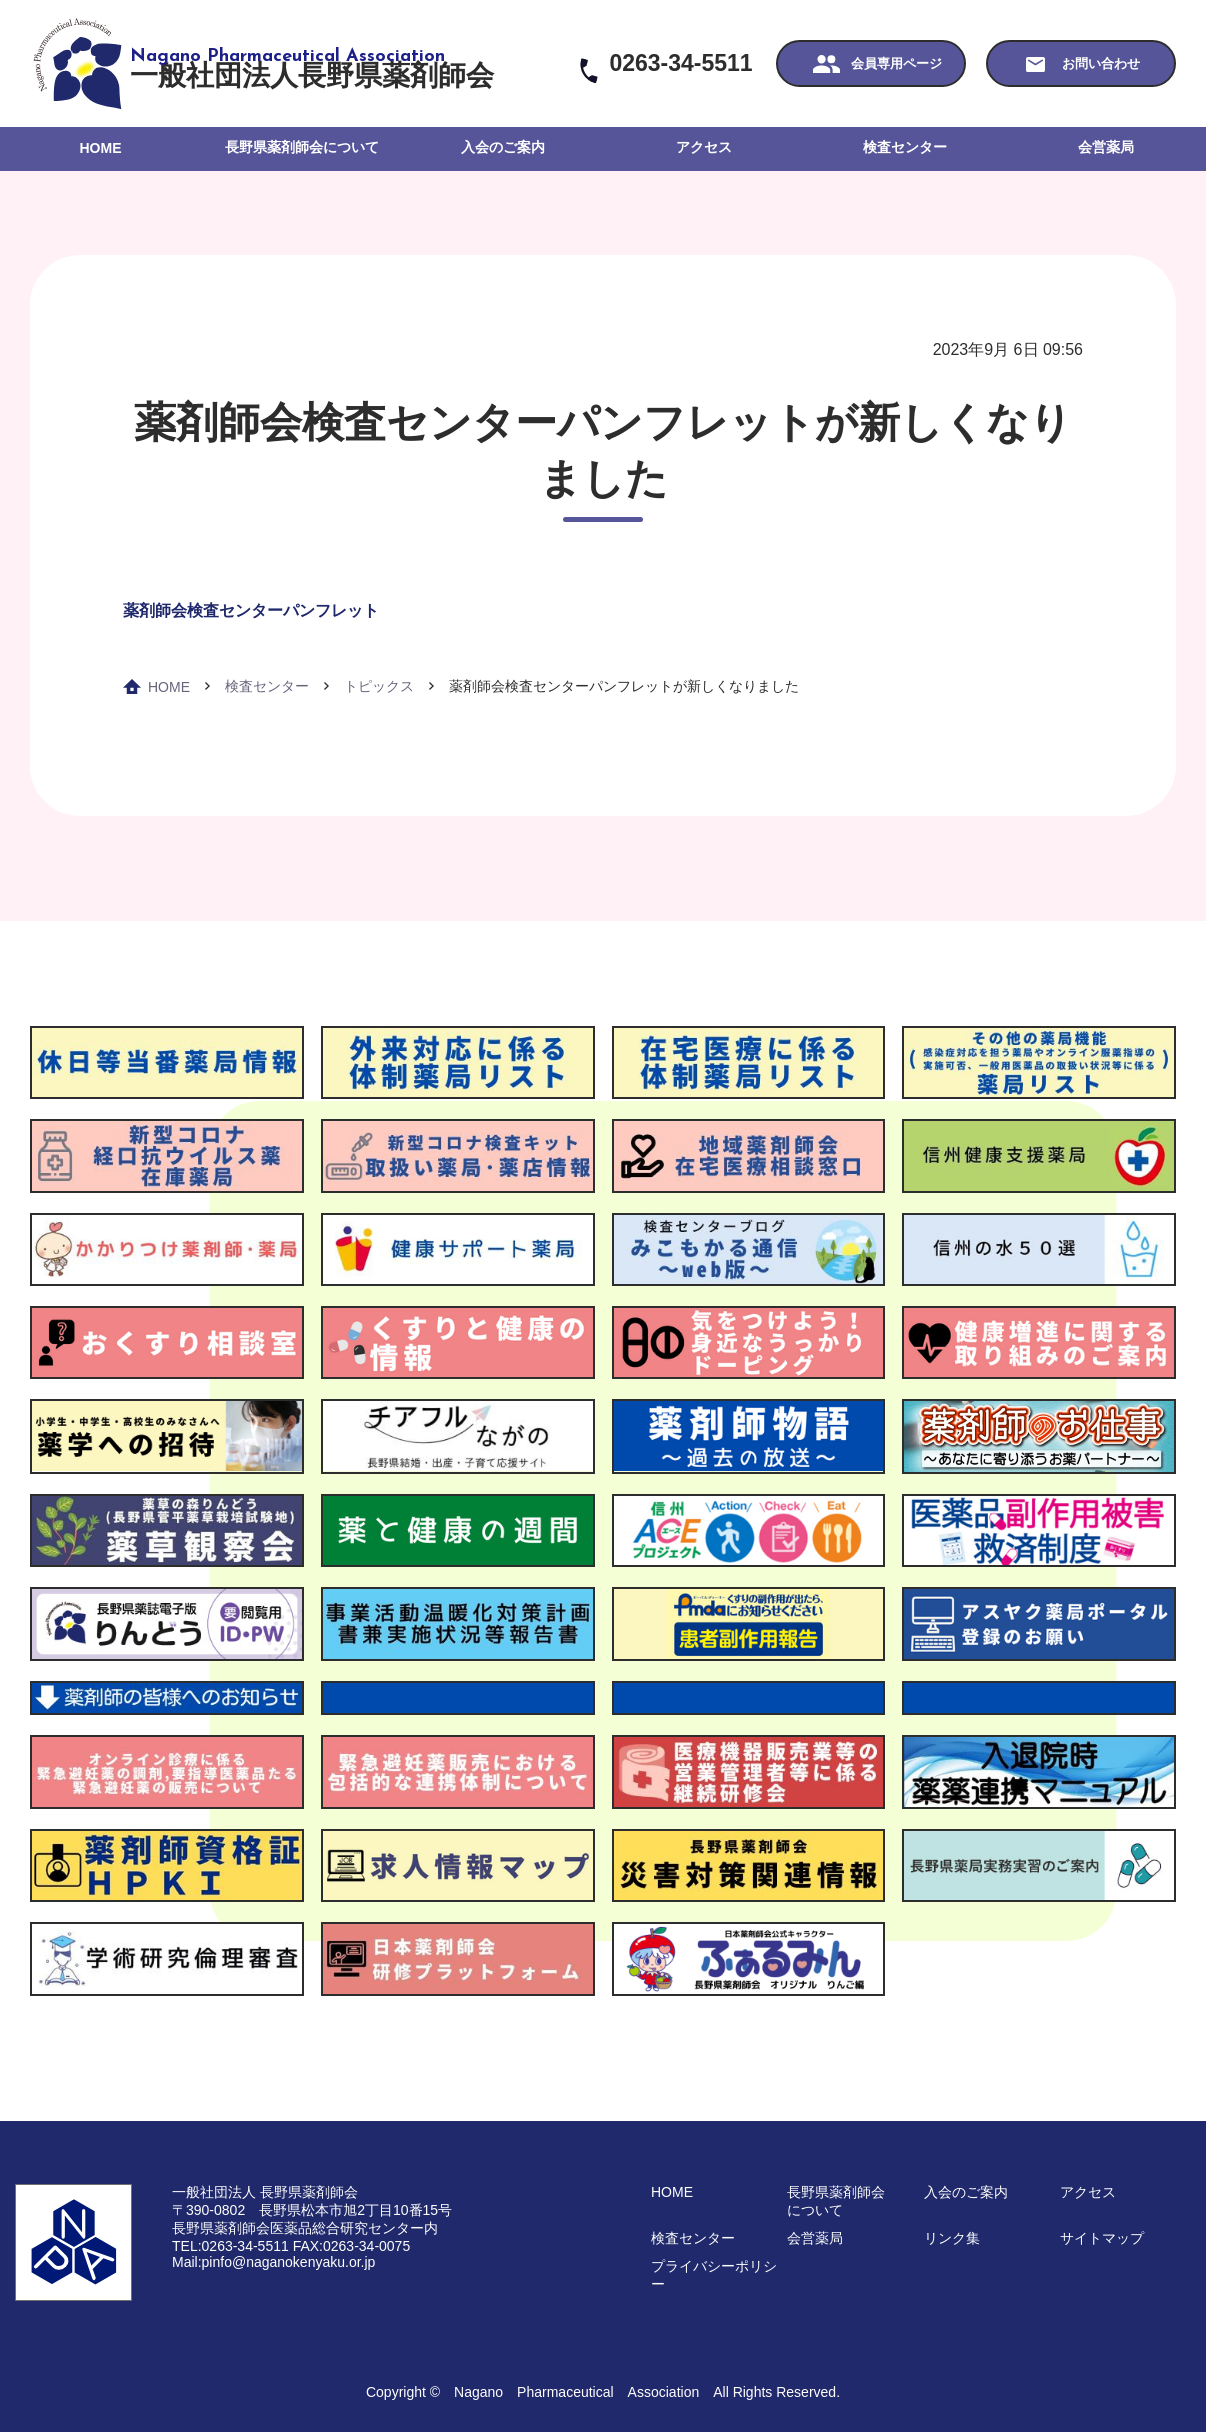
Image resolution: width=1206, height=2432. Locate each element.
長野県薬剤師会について (302, 147)
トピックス (379, 686)
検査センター (905, 147)
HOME (101, 148)
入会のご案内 (503, 147)
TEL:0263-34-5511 (230, 2246)
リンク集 (952, 2238)
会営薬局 (1106, 147)
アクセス (704, 147)
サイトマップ (1102, 2238)
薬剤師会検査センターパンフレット (251, 610)
